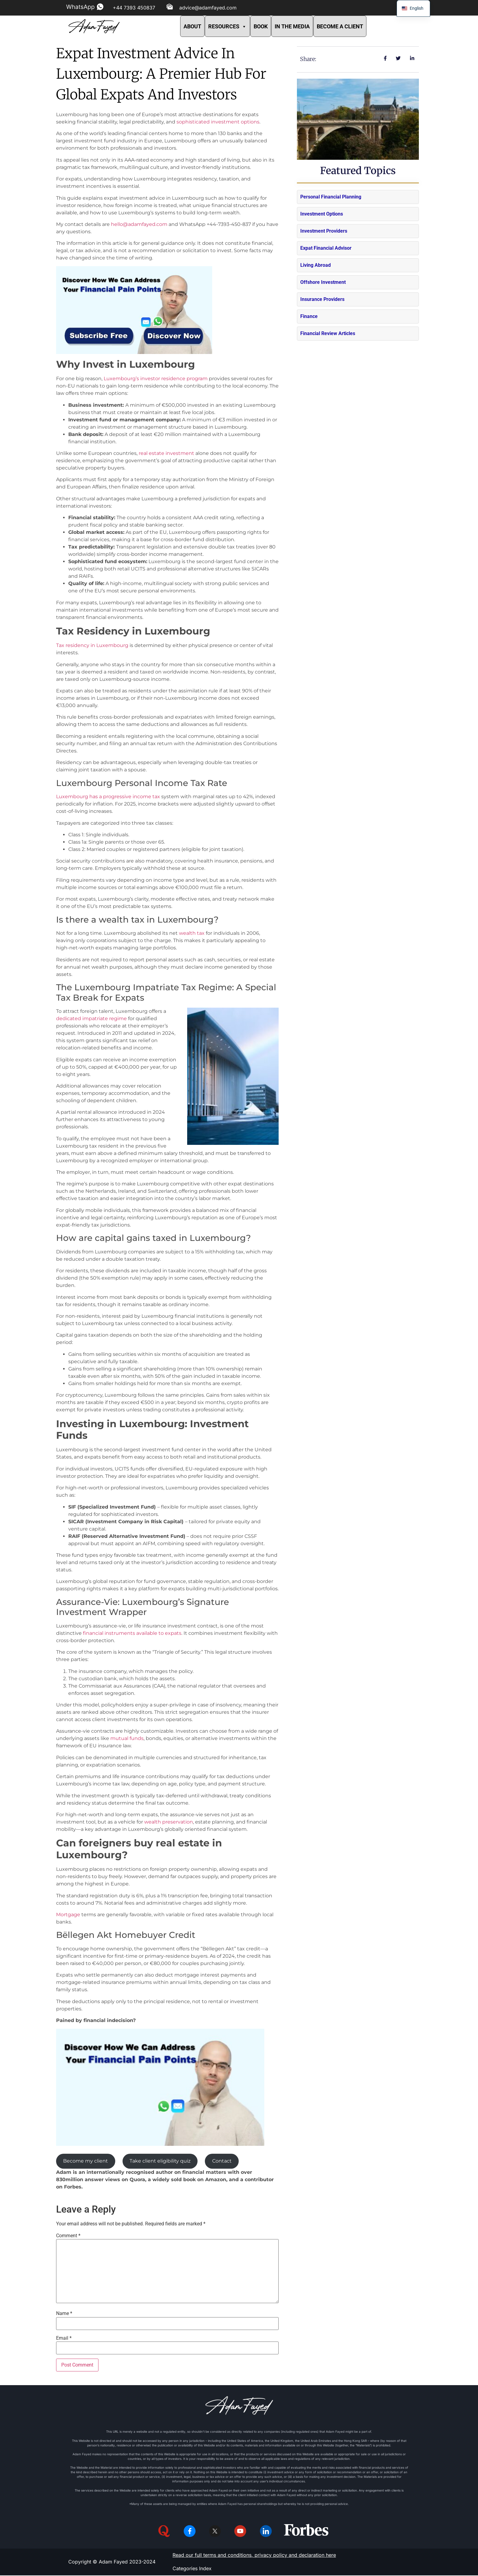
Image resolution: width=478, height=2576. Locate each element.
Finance (309, 316)
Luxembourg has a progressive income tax (108, 796)
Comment (68, 2235)
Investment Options (321, 214)
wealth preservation (168, 1822)
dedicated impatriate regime (91, 1018)
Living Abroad (315, 265)
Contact (222, 2161)
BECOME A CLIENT (340, 26)
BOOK (261, 26)
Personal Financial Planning (330, 197)
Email (64, 2338)
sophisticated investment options (218, 122)
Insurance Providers (322, 299)
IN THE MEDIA (292, 26)
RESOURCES (227, 26)
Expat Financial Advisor (325, 248)
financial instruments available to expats (132, 1633)
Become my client (85, 2161)
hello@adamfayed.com (139, 224)
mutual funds (127, 1738)
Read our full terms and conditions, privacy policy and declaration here (254, 2556)
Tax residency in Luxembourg (92, 645)
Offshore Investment (323, 282)
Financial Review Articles (327, 333)
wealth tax (192, 933)
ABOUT (192, 26)
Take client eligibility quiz (160, 2161)
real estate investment (167, 453)
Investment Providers (323, 231)
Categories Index (192, 2569)
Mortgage (68, 1914)
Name (64, 2313)
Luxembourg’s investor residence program (156, 378)
